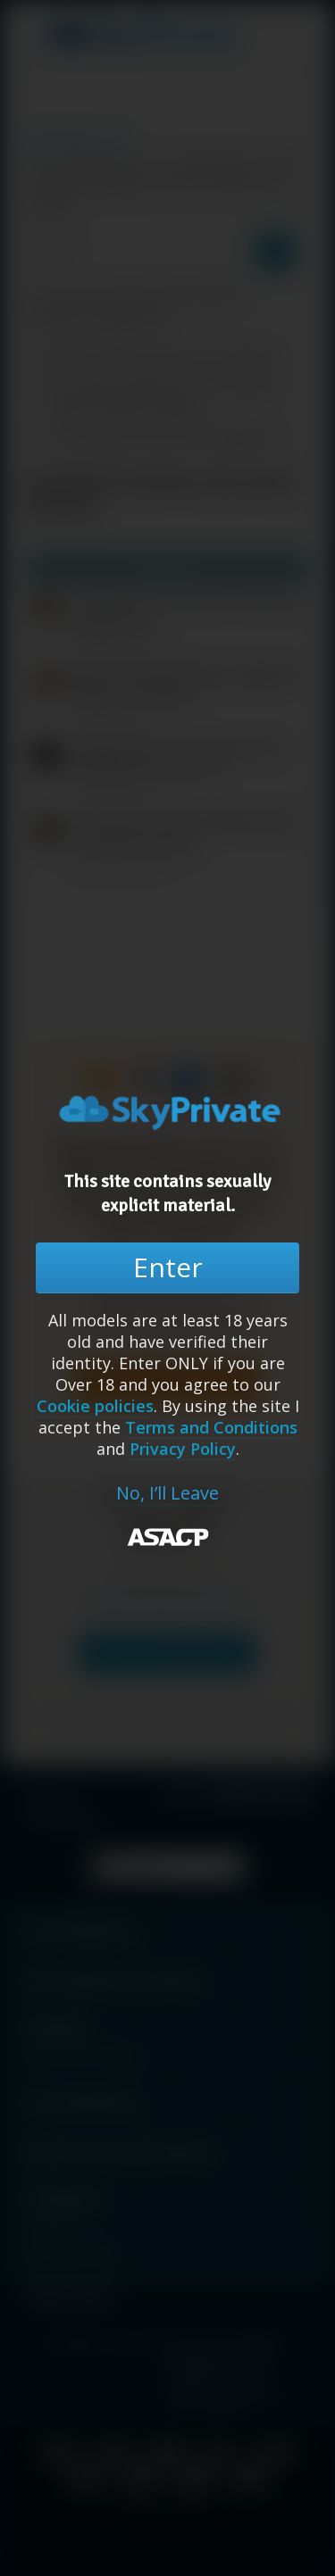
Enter (168, 1267)
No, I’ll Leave (167, 1493)
